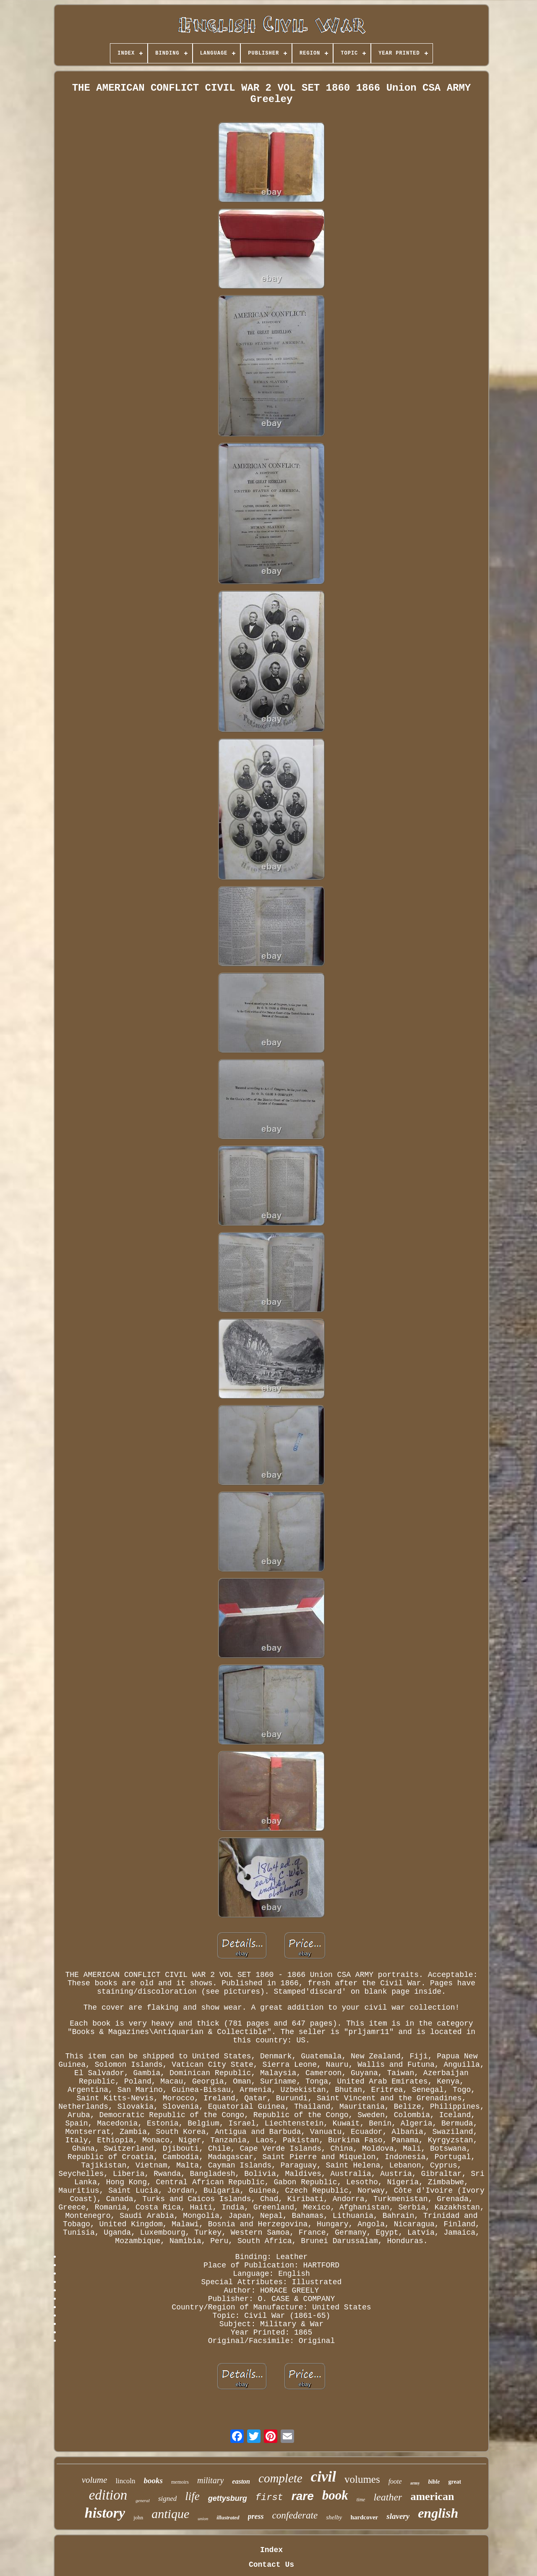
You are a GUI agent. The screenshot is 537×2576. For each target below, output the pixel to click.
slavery (397, 2516)
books (153, 2480)
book (335, 2495)
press (256, 2516)
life (192, 2496)
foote (395, 2481)
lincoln (125, 2481)
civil (323, 2477)
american (432, 2496)
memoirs (180, 2482)
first (269, 2497)
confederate (295, 2515)
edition (108, 2495)
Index (271, 2550)
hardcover (364, 2517)
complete (280, 2478)
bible (434, 2482)
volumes (362, 2479)
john (138, 2517)
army (415, 2483)
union (203, 2518)
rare (303, 2496)
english (438, 2513)
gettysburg (227, 2498)
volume (94, 2480)
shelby (334, 2517)
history (105, 2513)
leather (387, 2497)
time (361, 2500)
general (143, 2500)
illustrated (227, 2517)
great (454, 2482)
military (210, 2480)
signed (167, 2499)
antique (170, 2514)
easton (241, 2481)
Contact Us (271, 2564)
